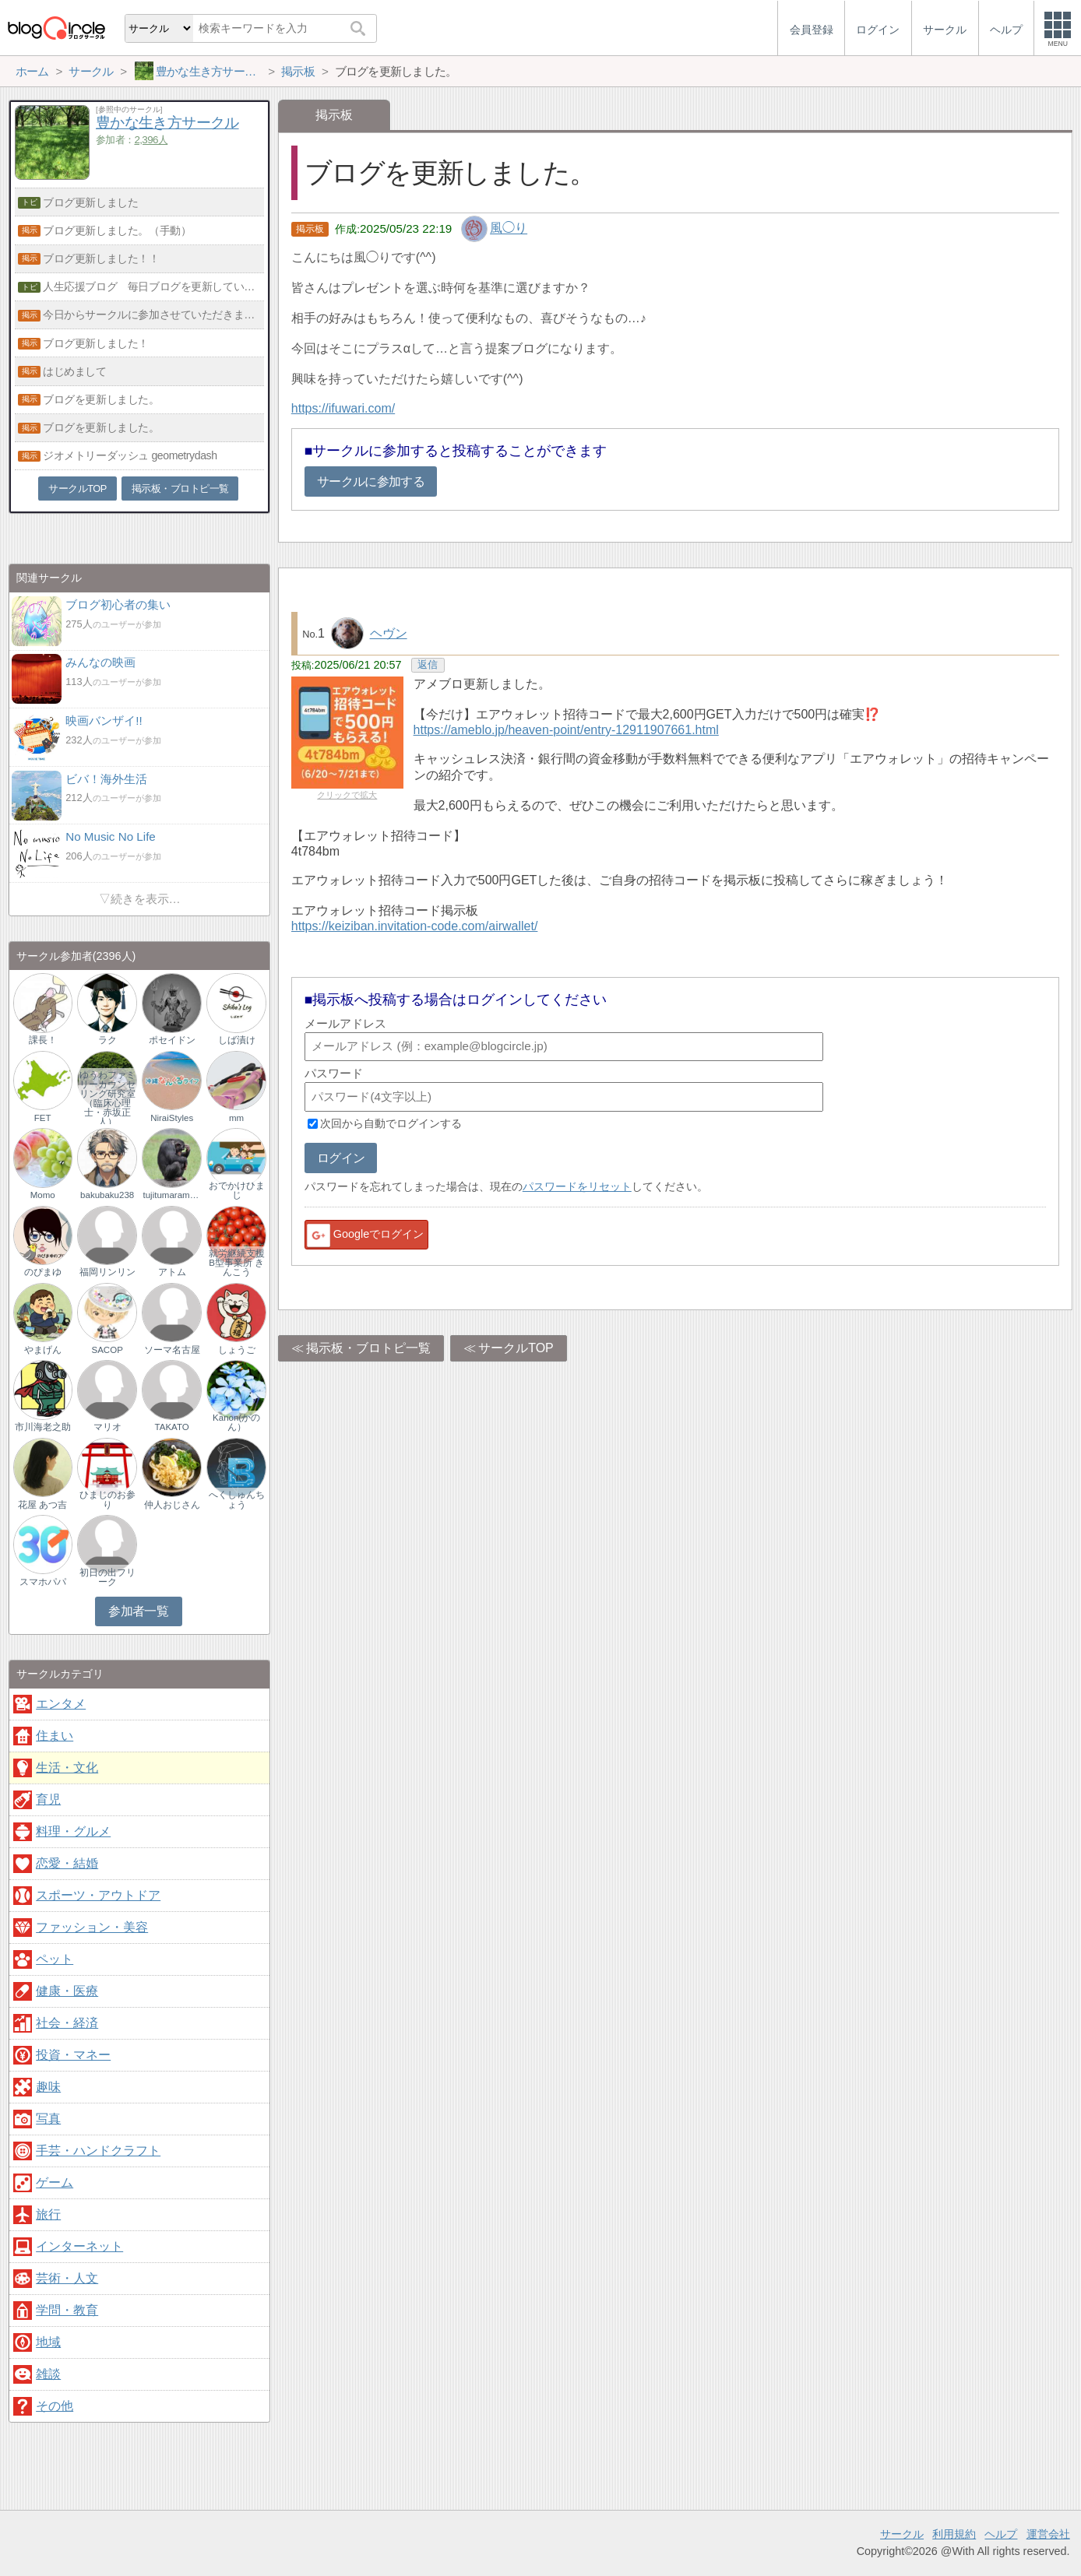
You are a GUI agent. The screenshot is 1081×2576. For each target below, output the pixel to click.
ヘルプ (1000, 2534)
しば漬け (236, 1040)
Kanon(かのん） (236, 1422)
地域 (48, 2342)
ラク (107, 1040)
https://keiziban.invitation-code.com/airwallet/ (414, 926)
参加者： (131, 140)
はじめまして (74, 371)
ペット (54, 1959)
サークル (902, 2534)
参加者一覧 (138, 1611)
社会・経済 (67, 2023)
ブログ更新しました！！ (101, 258)
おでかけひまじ (237, 1190)
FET (42, 1118)
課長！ (43, 1040)
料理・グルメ (73, 1831)
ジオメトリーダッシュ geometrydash (130, 455)
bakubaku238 (107, 1195)
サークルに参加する (370, 481)
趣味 (48, 2086)
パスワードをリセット (577, 1186)
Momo (42, 1195)
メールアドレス (345, 1023)
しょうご (236, 1350)
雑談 (48, 2374)
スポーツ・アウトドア (98, 1895)
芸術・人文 (67, 2278)
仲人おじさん (172, 1504)
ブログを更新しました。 (101, 399)
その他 (54, 2406)
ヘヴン (388, 633)
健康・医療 (67, 1991)
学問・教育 (67, 2310)
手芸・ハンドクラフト (98, 2150)
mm (236, 1118)
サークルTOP (516, 1348)
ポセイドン (172, 1040)
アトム (172, 1272)
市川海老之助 (43, 1427)
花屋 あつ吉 (42, 1504)
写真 (48, 2118)
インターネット (79, 2246)
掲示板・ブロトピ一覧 (368, 1348)
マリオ (107, 1427)
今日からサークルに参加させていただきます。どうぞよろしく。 (153, 314)
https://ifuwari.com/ (343, 408)
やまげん (43, 1350)
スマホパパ (42, 1582)
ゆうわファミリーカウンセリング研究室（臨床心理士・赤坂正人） (107, 1097)
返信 (427, 664)
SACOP (107, 1350)
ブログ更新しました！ (96, 343)
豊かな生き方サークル (167, 122)
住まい (54, 1735)
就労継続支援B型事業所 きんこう (237, 1263)
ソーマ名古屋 (172, 1350)
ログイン (340, 1158)
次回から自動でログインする (391, 1123)
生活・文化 (67, 1767)
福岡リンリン (107, 1272)
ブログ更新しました (90, 202)
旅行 (48, 2214)
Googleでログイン (364, 1235)
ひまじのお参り (107, 1499)
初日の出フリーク (107, 1577)
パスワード (334, 1073)
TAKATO (172, 1427)
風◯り (508, 228)
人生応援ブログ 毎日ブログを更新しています (153, 286)
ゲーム (54, 2182)
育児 (48, 1799)
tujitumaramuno (171, 1195)
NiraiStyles (171, 1118)
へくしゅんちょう (237, 1499)
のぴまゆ (43, 1272)
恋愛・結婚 (67, 1863)
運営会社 (1048, 2534)
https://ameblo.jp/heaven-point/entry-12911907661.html (566, 729)
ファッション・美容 (92, 1927)
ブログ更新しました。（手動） (117, 230)
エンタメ (61, 1703)
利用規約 (954, 2534)
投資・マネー (73, 2054)
